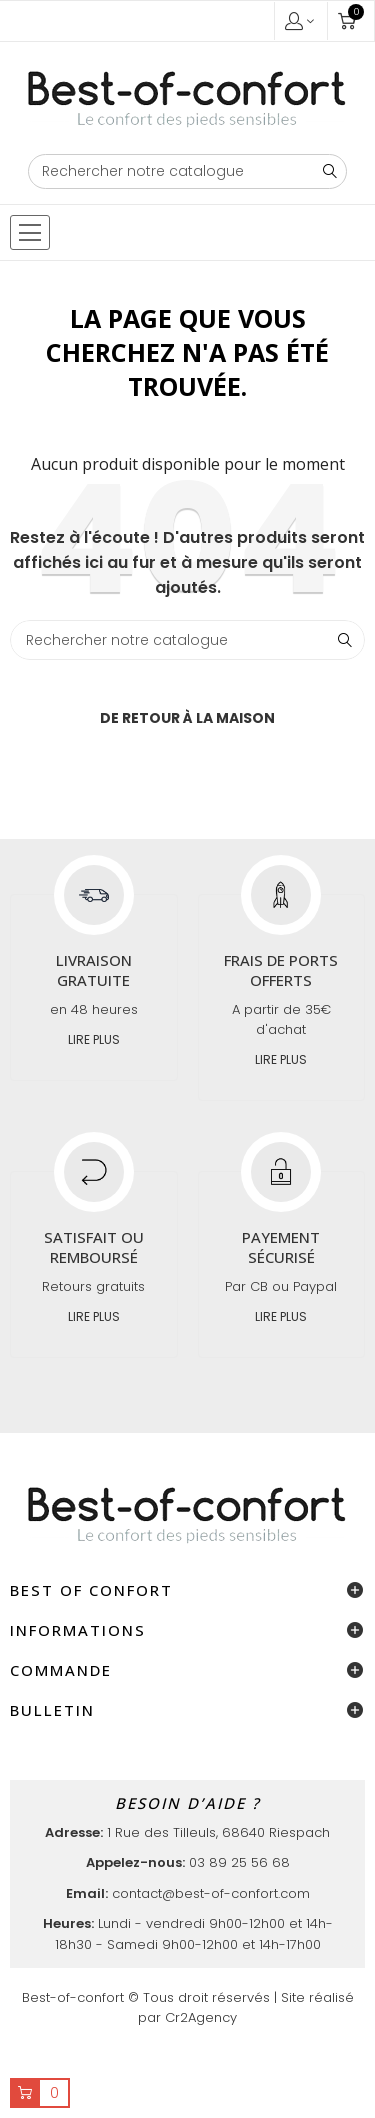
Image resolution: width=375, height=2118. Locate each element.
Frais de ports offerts (281, 970)
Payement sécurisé (281, 1247)
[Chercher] (188, 171)
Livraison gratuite (94, 970)
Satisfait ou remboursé (94, 1247)
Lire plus (94, 1039)
